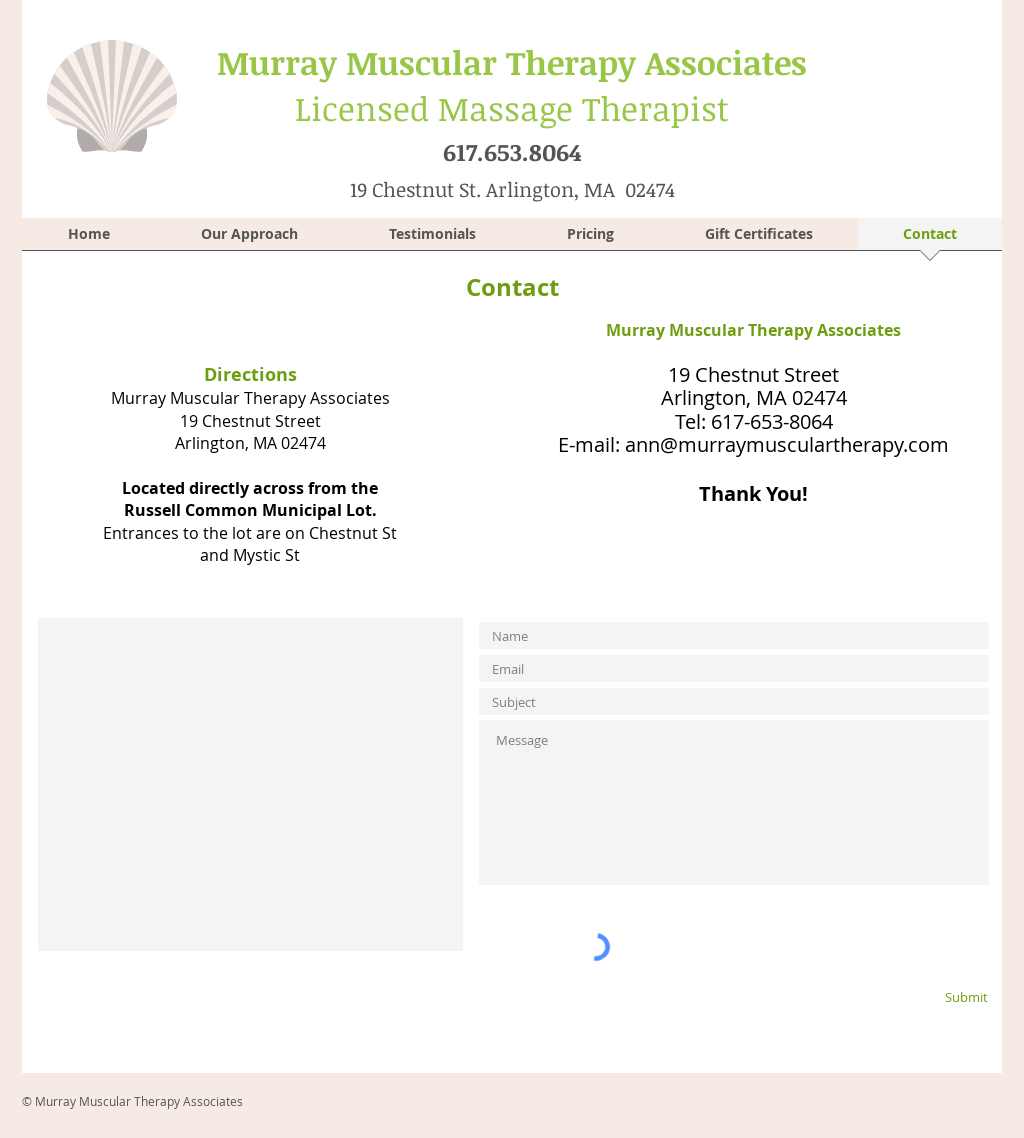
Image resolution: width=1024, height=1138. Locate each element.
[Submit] (933, 996)
